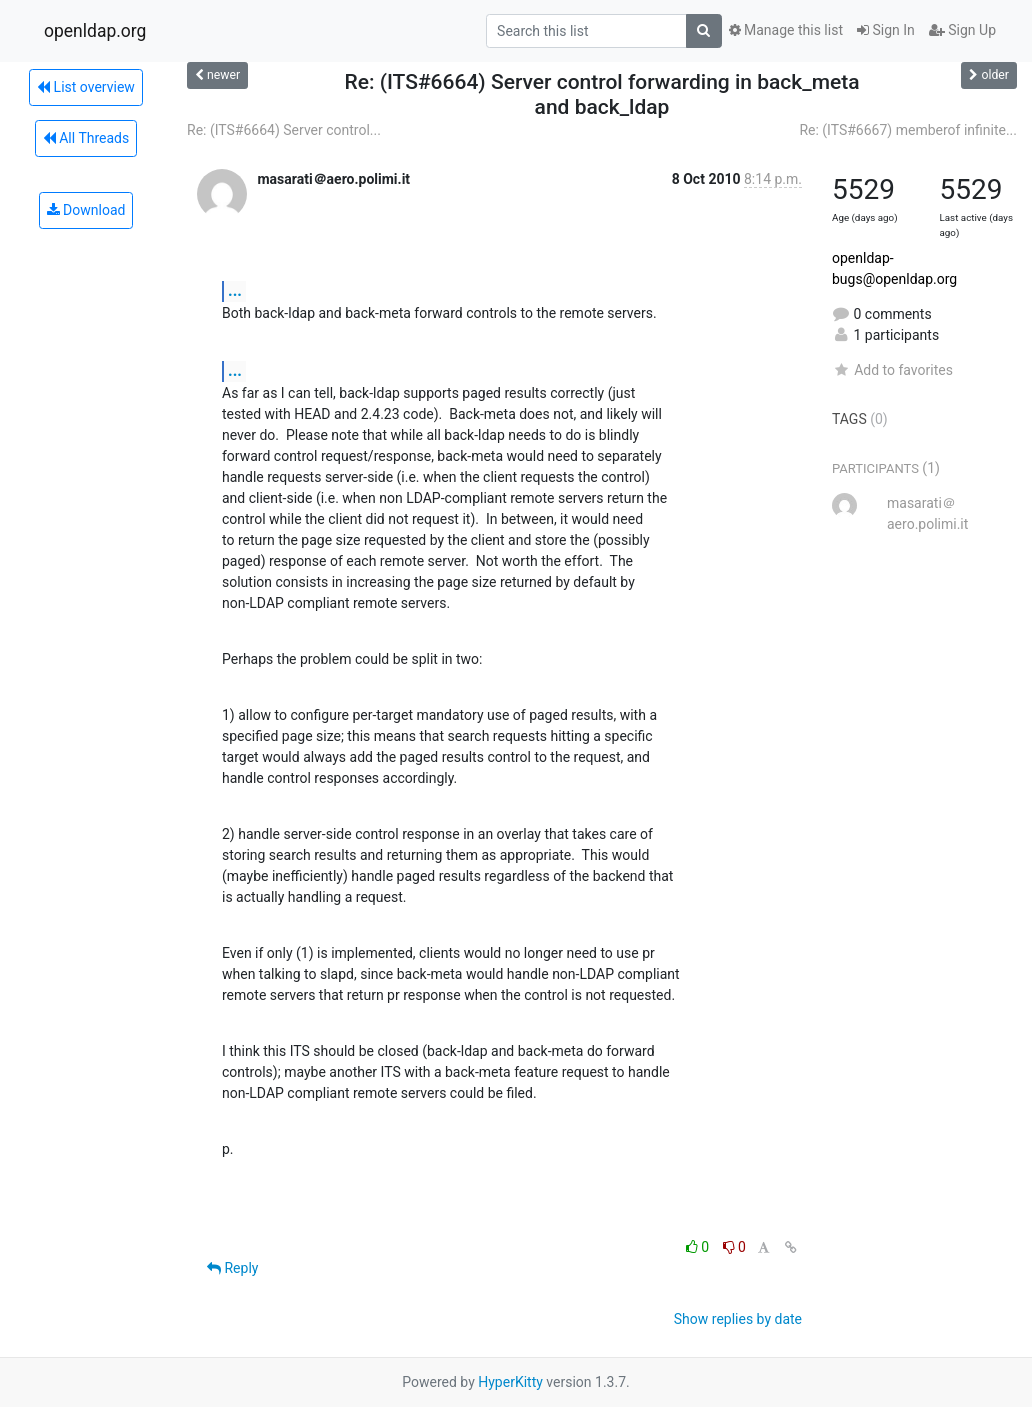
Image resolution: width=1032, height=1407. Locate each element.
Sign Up (962, 30)
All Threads (86, 138)
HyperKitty (510, 1382)
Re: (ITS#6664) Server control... (284, 130)
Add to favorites (892, 370)
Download (86, 210)
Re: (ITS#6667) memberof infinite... (908, 130)
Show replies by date (738, 1319)
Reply (232, 1268)
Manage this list (786, 30)
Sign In (886, 30)
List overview (86, 87)
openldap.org (95, 31)
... (235, 290)
